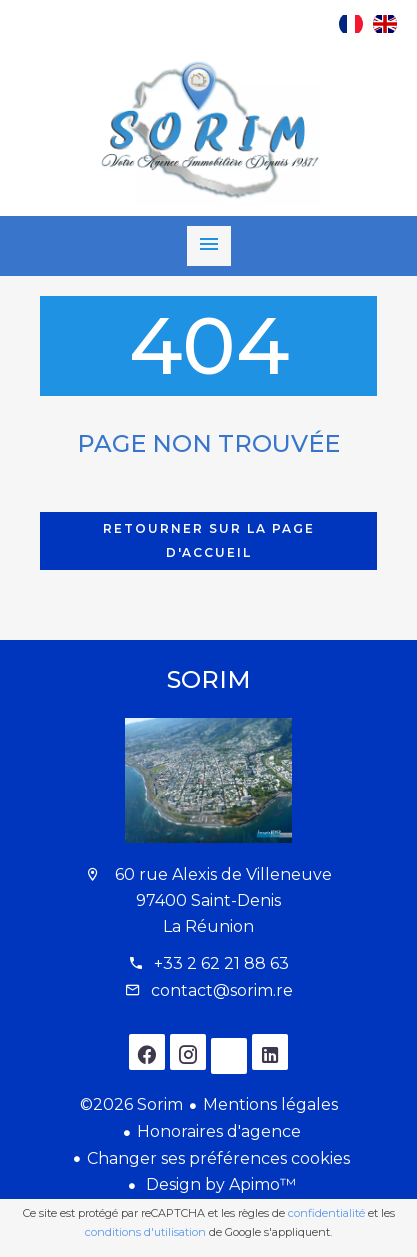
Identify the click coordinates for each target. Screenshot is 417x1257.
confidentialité (326, 1213)
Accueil (209, 131)
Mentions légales (270, 1104)
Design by (219, 1184)
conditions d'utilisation (145, 1232)
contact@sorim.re (222, 990)
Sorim (209, 679)
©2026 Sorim (131, 1104)
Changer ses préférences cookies (218, 1158)
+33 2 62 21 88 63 (221, 963)
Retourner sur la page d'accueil (209, 540)
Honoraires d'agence (219, 1131)
